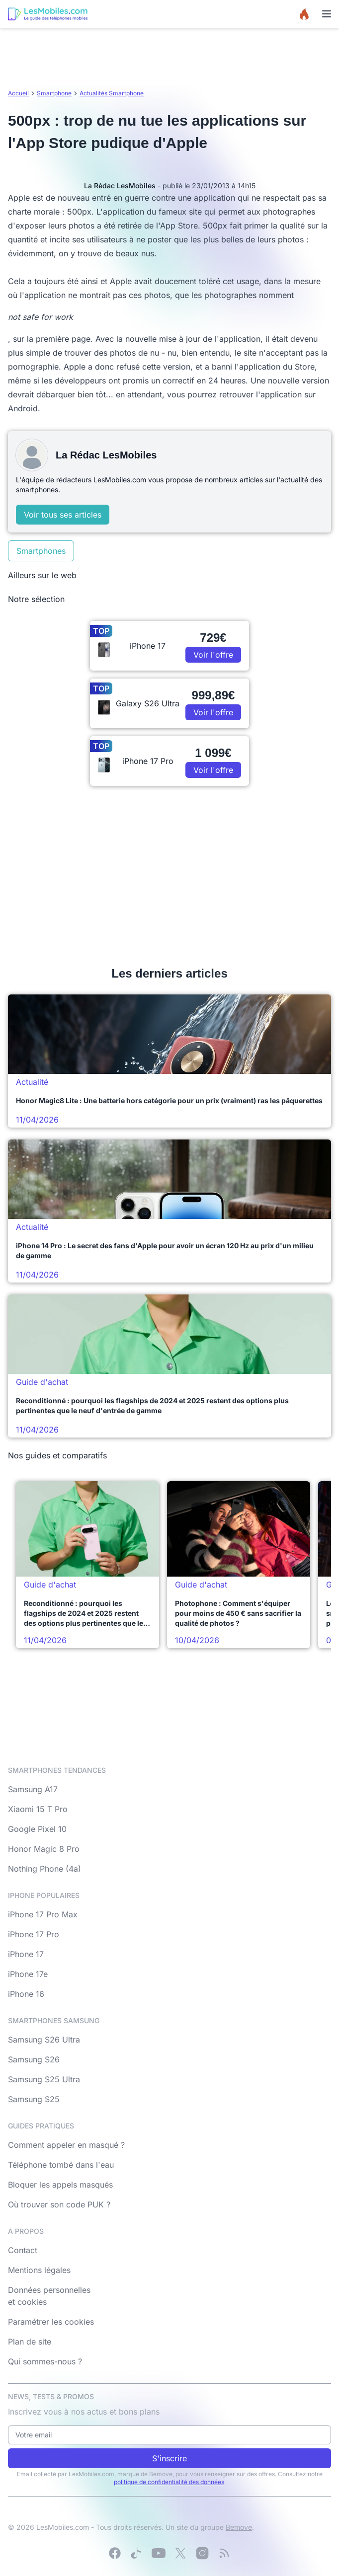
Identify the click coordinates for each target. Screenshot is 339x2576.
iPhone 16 (26, 1994)
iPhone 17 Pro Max (43, 1914)
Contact (22, 2250)
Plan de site (29, 2342)
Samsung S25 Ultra (44, 2079)
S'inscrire (169, 2458)
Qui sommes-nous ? (45, 2361)
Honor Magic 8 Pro (44, 1849)
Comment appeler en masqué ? (66, 2145)
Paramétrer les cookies (51, 2322)
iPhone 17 (26, 1954)
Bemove (239, 2527)
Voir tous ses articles (62, 515)
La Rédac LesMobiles (120, 185)
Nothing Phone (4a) (44, 1869)
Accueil (18, 93)
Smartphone (54, 93)
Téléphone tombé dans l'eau (61, 2165)
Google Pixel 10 (37, 1829)
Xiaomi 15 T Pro (38, 1809)
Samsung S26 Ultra (44, 2040)
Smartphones (41, 551)
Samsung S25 (34, 2099)
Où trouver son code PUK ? (59, 2204)
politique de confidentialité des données (169, 2482)
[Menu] (326, 14)
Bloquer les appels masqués (60, 2185)
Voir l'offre (213, 655)
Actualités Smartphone (112, 93)
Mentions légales (39, 2270)
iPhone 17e (28, 1974)
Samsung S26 (34, 2059)
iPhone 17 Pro (33, 1934)
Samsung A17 (33, 1789)
